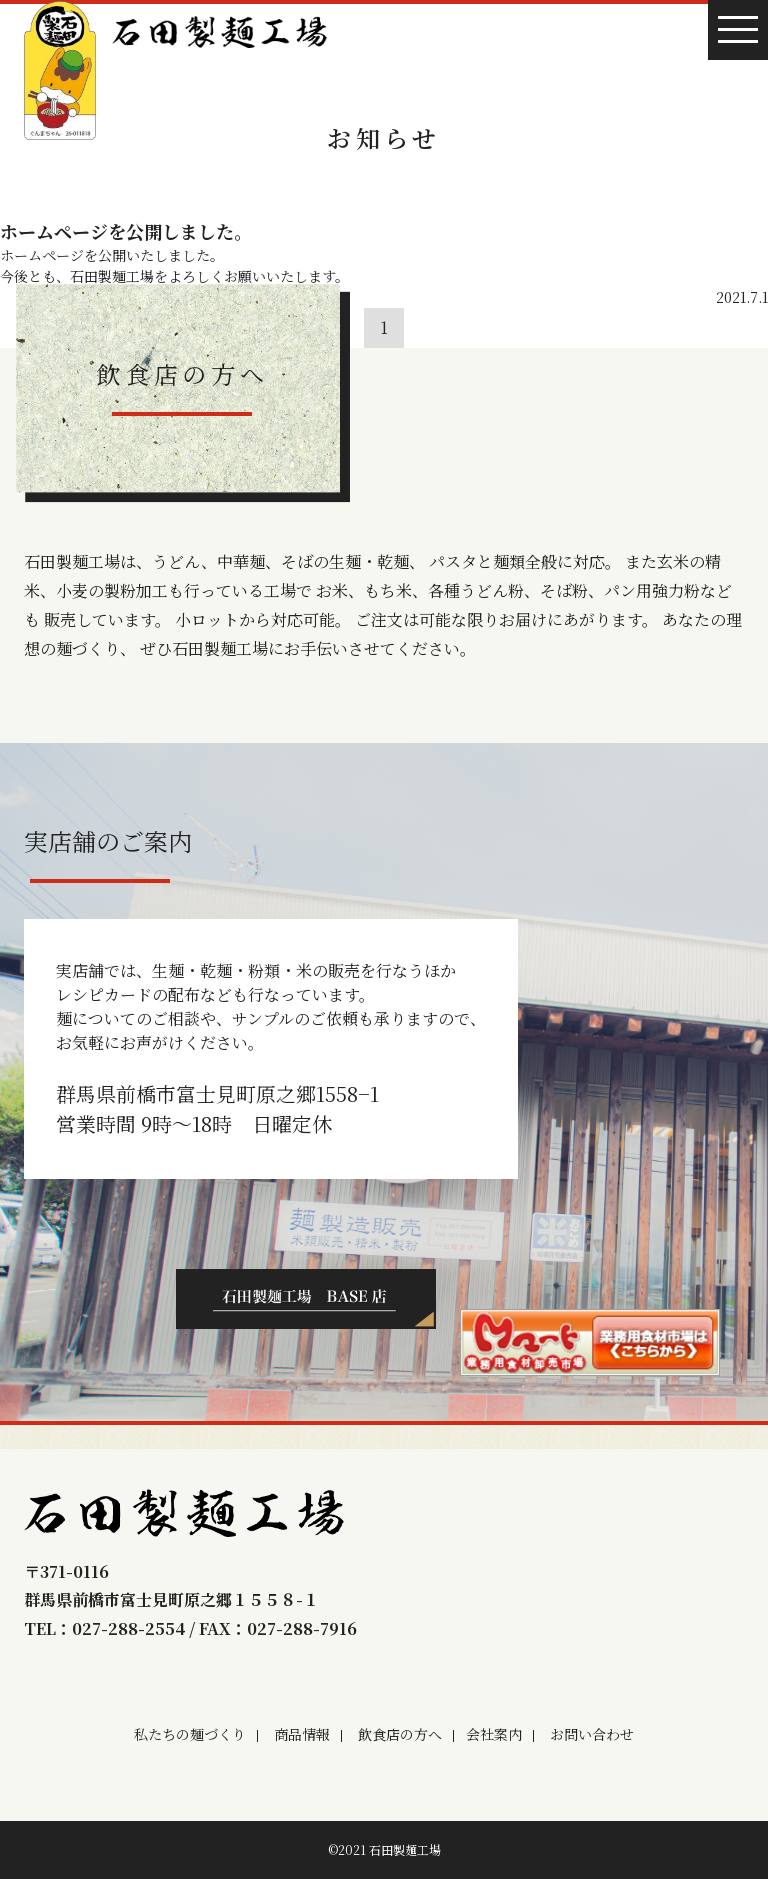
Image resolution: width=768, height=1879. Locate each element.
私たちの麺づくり (190, 1734)
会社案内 (494, 1734)
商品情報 (302, 1734)
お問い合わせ (592, 1734)
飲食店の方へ (400, 1734)
